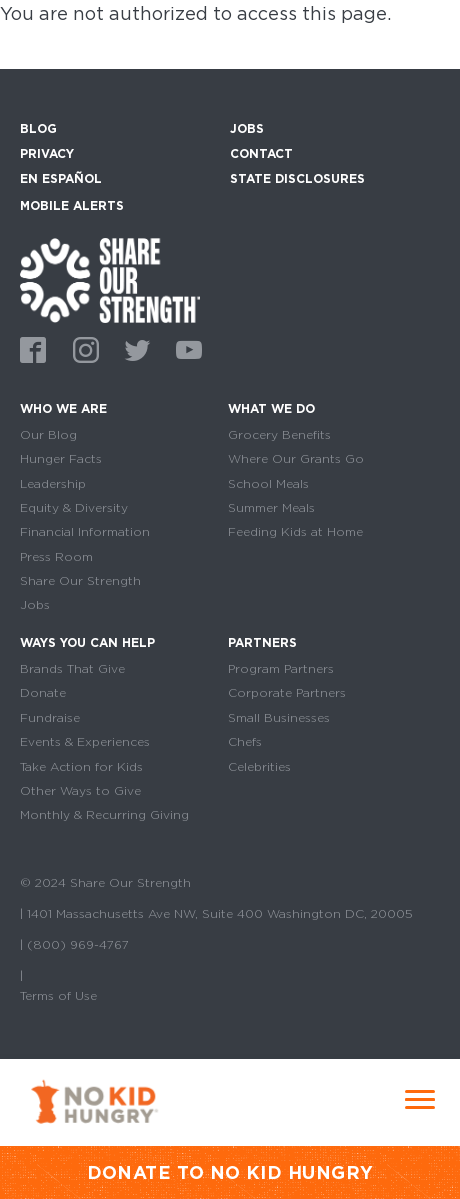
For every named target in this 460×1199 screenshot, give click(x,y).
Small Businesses (279, 718)
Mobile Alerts (72, 203)
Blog (38, 128)
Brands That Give (72, 669)
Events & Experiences (85, 742)
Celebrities (259, 767)
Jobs (247, 128)
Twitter (134, 346)
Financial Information (85, 532)
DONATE (129, 1172)
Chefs (245, 742)
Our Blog (48, 435)
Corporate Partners (287, 693)
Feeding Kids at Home (295, 532)
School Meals (268, 484)
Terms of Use (58, 995)
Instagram (82, 346)
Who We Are (63, 408)
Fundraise (50, 718)
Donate (43, 693)
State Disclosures (297, 178)
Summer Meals (271, 508)
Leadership (53, 484)
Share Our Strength (80, 581)
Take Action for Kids (81, 767)
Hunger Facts (61, 459)
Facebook (30, 346)
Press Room (56, 557)
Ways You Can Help (87, 642)
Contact (261, 153)
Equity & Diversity (74, 508)
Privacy (47, 153)
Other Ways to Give (80, 791)
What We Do (271, 408)
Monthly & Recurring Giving (104, 815)
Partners (262, 642)
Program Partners (281, 669)
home (110, 280)
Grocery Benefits (279, 435)
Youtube (186, 346)
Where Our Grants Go (296, 459)
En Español (61, 178)
